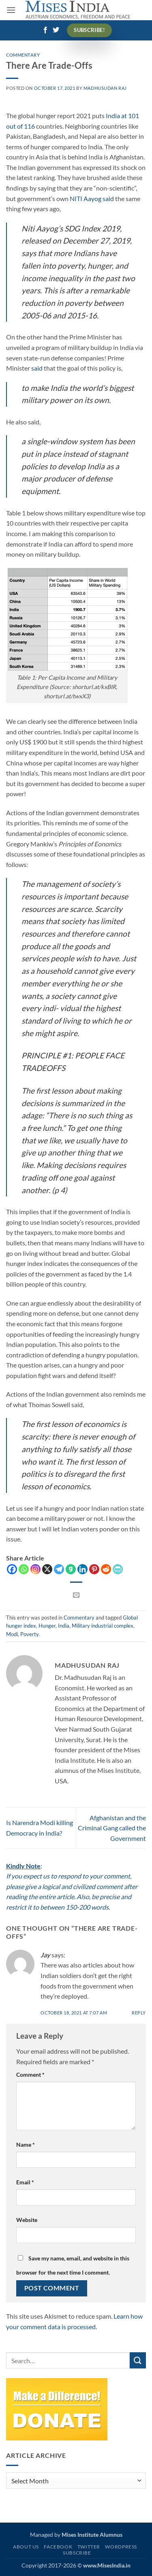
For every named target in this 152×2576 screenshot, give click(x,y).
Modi (12, 1634)
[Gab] (71, 1569)
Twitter (88, 2547)
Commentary (23, 54)
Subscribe (77, 2553)
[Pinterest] (94, 1569)
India (63, 1625)
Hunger (47, 1625)
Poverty (29, 1634)
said (37, 368)
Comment (30, 2074)
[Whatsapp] (24, 1569)
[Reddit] (106, 1569)
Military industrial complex (102, 1625)
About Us (26, 2547)
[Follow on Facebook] (45, 30)
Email (25, 2182)
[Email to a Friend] (76, 1595)
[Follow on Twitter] (56, 30)
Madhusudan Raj (105, 88)
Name (25, 2144)
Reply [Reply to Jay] (139, 2012)
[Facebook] (12, 1569)
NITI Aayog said (92, 198)
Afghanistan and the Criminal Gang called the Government (112, 1828)
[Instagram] (35, 1569)
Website (26, 2219)
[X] (47, 1569)
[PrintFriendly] (118, 1569)
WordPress (121, 2547)
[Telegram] (59, 1569)
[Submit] (138, 2360)
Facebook (58, 2547)
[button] (11, 10)
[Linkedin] (82, 1569)
